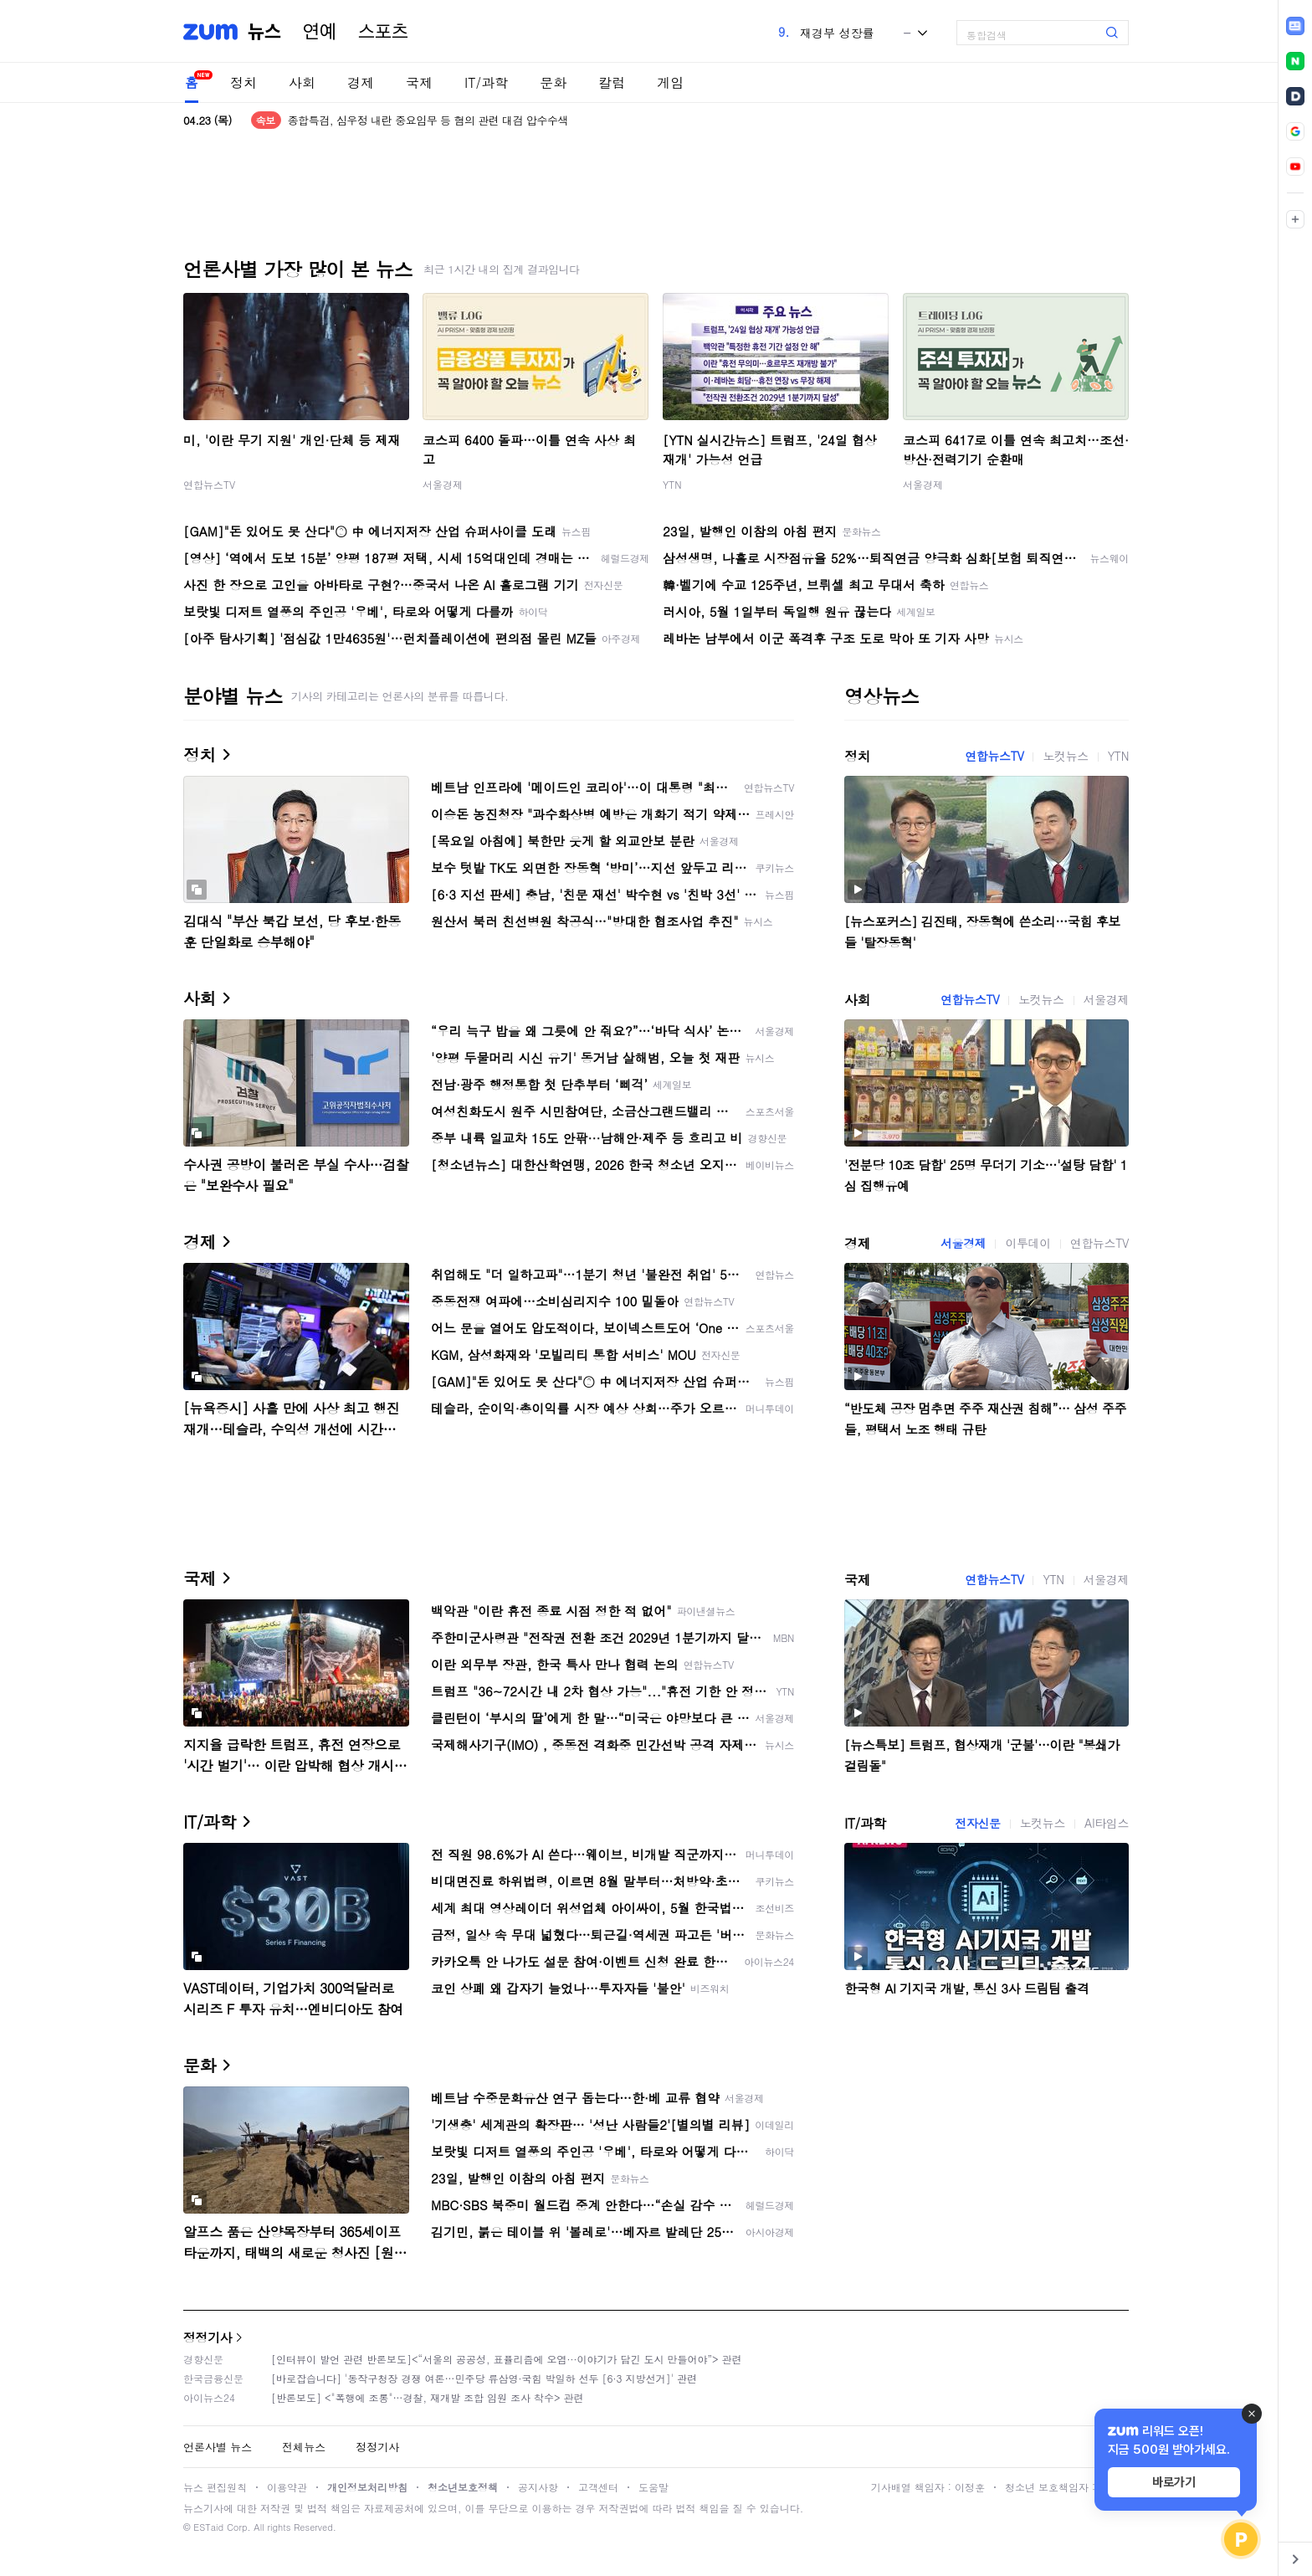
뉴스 (264, 32)
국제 (419, 82)
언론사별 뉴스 (217, 2447)
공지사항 (538, 2487)
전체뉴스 (303, 2447)
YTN (672, 484)
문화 (553, 82)
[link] (1295, 26)
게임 (670, 82)
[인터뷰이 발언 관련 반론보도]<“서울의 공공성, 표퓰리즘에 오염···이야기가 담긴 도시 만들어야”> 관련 (506, 2359)
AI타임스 (1106, 1822)
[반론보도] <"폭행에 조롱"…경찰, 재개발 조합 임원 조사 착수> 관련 (427, 2397)
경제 (360, 82)
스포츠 (383, 32)
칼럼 (611, 82)
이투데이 (1027, 1242)
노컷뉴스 (1065, 755)
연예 (319, 32)
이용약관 (287, 2487)
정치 (243, 82)
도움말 (653, 2487)
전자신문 (977, 1822)
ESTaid (208, 2527)
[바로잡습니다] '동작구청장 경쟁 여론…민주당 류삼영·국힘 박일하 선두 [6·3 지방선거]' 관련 (484, 2378)
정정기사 (207, 2337)
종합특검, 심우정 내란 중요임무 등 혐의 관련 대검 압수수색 (428, 120)
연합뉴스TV (209, 484)
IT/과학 (486, 82)
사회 (302, 82)
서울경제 (443, 484)
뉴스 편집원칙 (215, 2487)
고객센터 (598, 2487)
